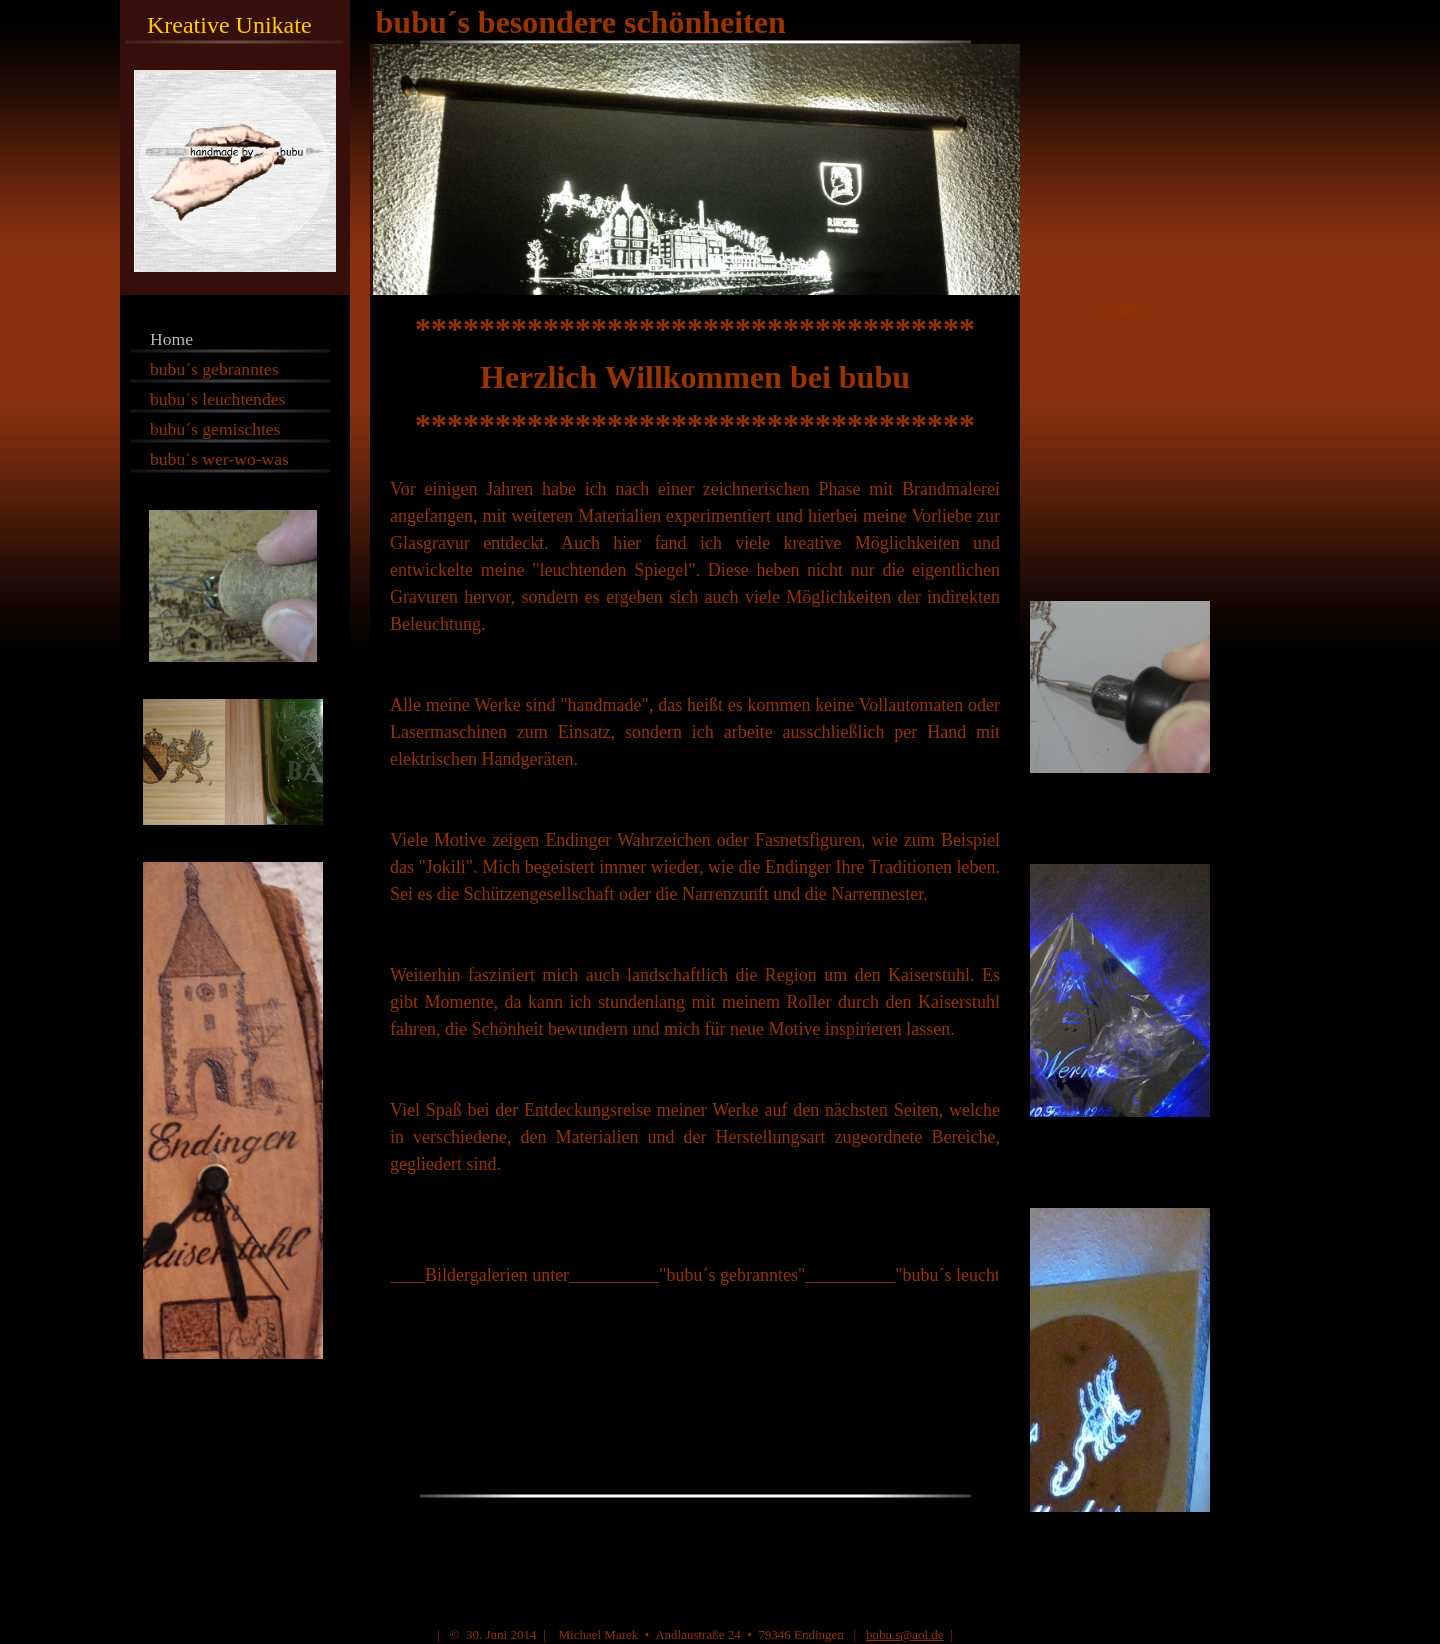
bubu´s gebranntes (214, 369)
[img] (720, 147)
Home (171, 339)
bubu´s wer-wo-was (219, 459)
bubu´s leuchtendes (217, 399)
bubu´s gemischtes (215, 429)
